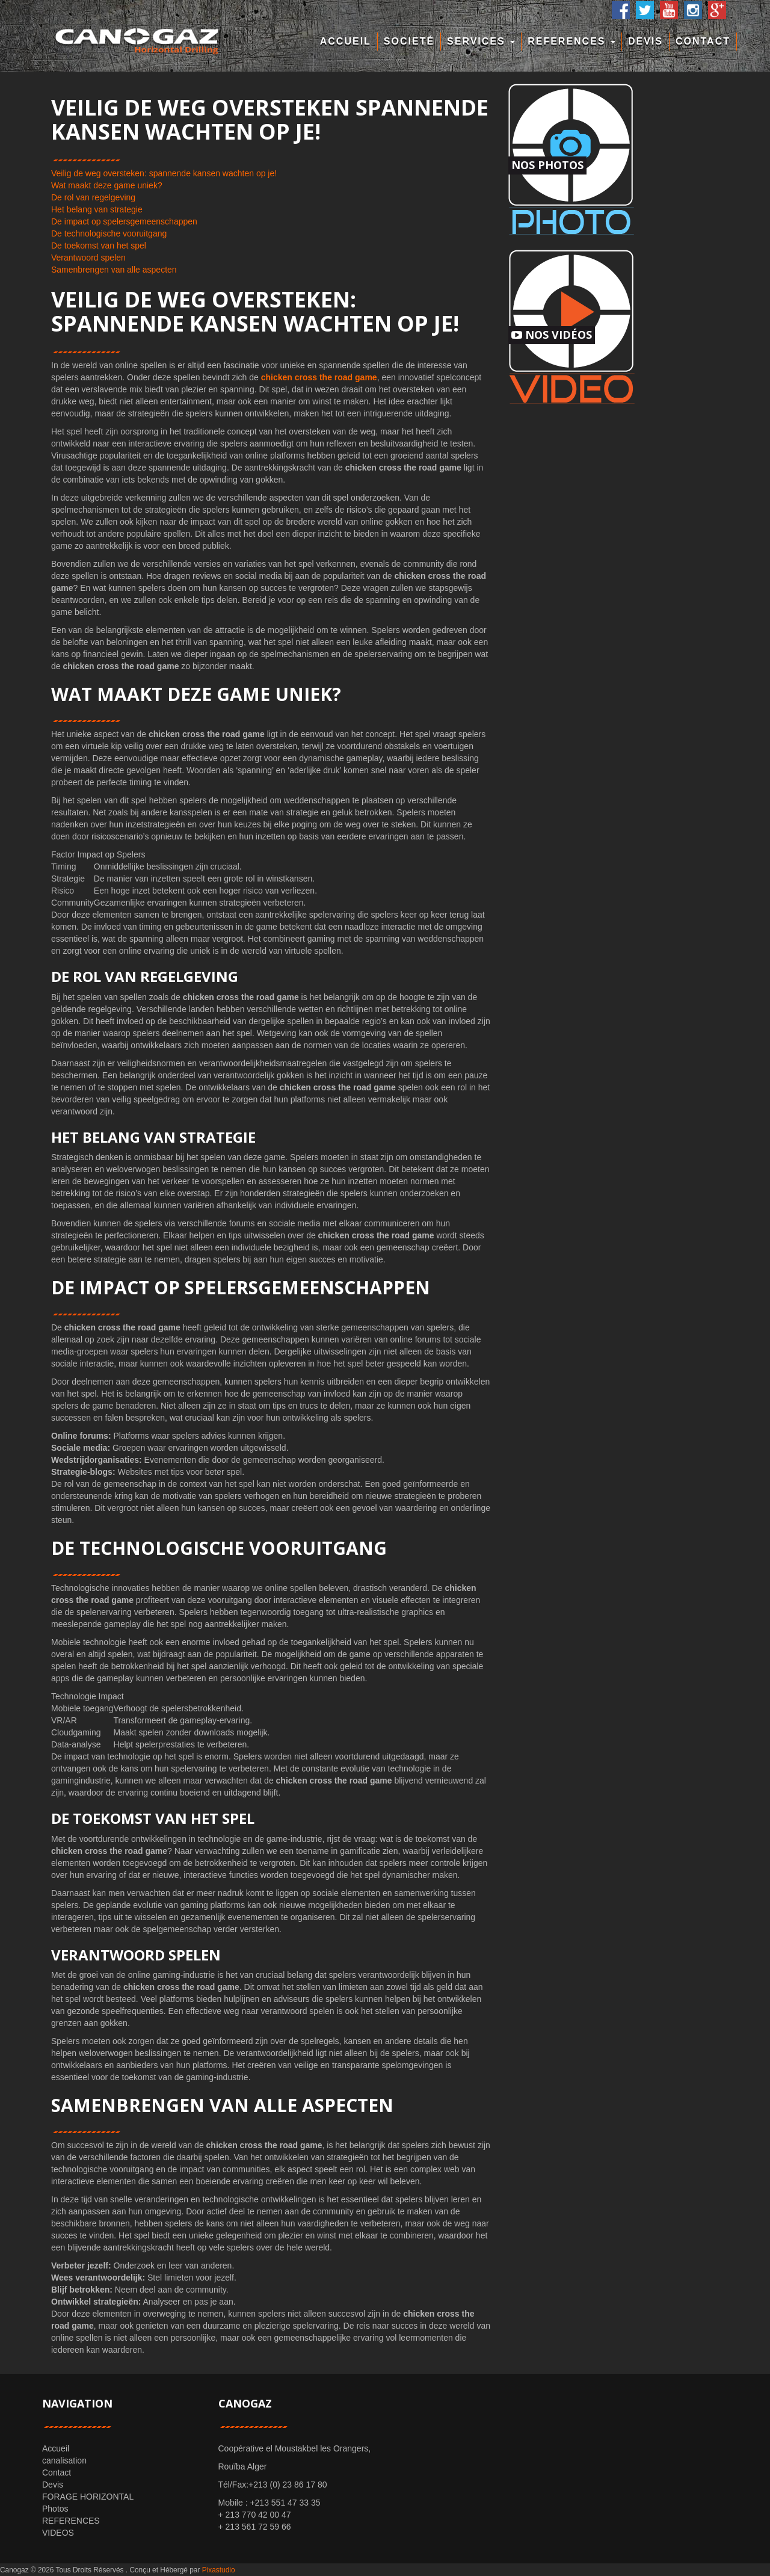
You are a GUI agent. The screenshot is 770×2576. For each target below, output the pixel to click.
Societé (409, 41)
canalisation (64, 2460)
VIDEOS (58, 2532)
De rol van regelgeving (93, 197)
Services (481, 41)
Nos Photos (547, 165)
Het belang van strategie (97, 209)
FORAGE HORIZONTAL (88, 2496)
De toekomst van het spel (98, 245)
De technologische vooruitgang (109, 233)
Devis (645, 41)
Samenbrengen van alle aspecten (114, 269)
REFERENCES (571, 41)
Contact (703, 41)
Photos (55, 2508)
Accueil (345, 41)
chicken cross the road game (319, 377)
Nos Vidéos (551, 334)
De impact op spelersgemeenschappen (124, 221)
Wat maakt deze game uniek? (106, 185)
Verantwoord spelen (88, 257)
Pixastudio (218, 2570)
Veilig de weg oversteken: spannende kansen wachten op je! (164, 173)
